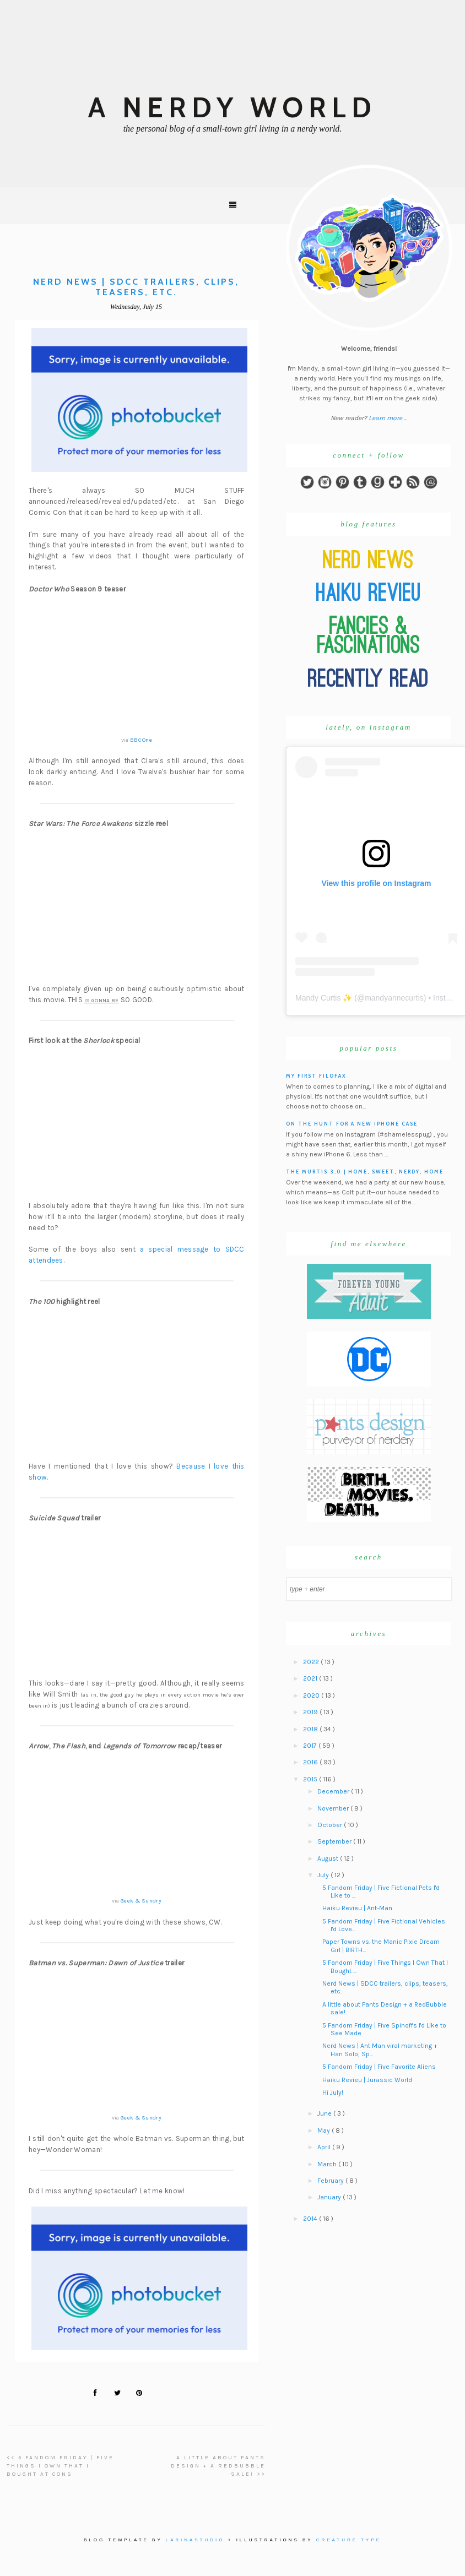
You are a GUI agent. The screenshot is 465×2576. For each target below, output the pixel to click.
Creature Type (348, 2539)
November (333, 1808)
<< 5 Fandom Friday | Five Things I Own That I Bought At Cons (60, 2466)
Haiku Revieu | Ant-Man (357, 1908)
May (324, 2130)
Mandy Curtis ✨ (323, 997)
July (324, 1875)
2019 (311, 1712)
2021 (311, 1678)
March (327, 2164)
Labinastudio (195, 2539)
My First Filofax (316, 1076)
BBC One (141, 740)
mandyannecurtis (394, 997)
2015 (311, 1779)
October (330, 1825)
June (325, 2113)
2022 (312, 1662)
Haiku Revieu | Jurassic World (367, 2080)
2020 (312, 1695)
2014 (311, 2218)
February (331, 2180)
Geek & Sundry (141, 1901)
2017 (310, 1745)
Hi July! (332, 2092)
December (334, 1791)
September (335, 1841)
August (328, 1858)
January (330, 2197)
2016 (311, 1762)
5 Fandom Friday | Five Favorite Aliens (379, 2066)
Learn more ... (388, 418)
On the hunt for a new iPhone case (352, 1124)
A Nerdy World (232, 107)
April (324, 2147)
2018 (311, 1729)
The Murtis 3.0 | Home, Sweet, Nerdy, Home (365, 1172)
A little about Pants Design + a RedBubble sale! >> (218, 2466)
